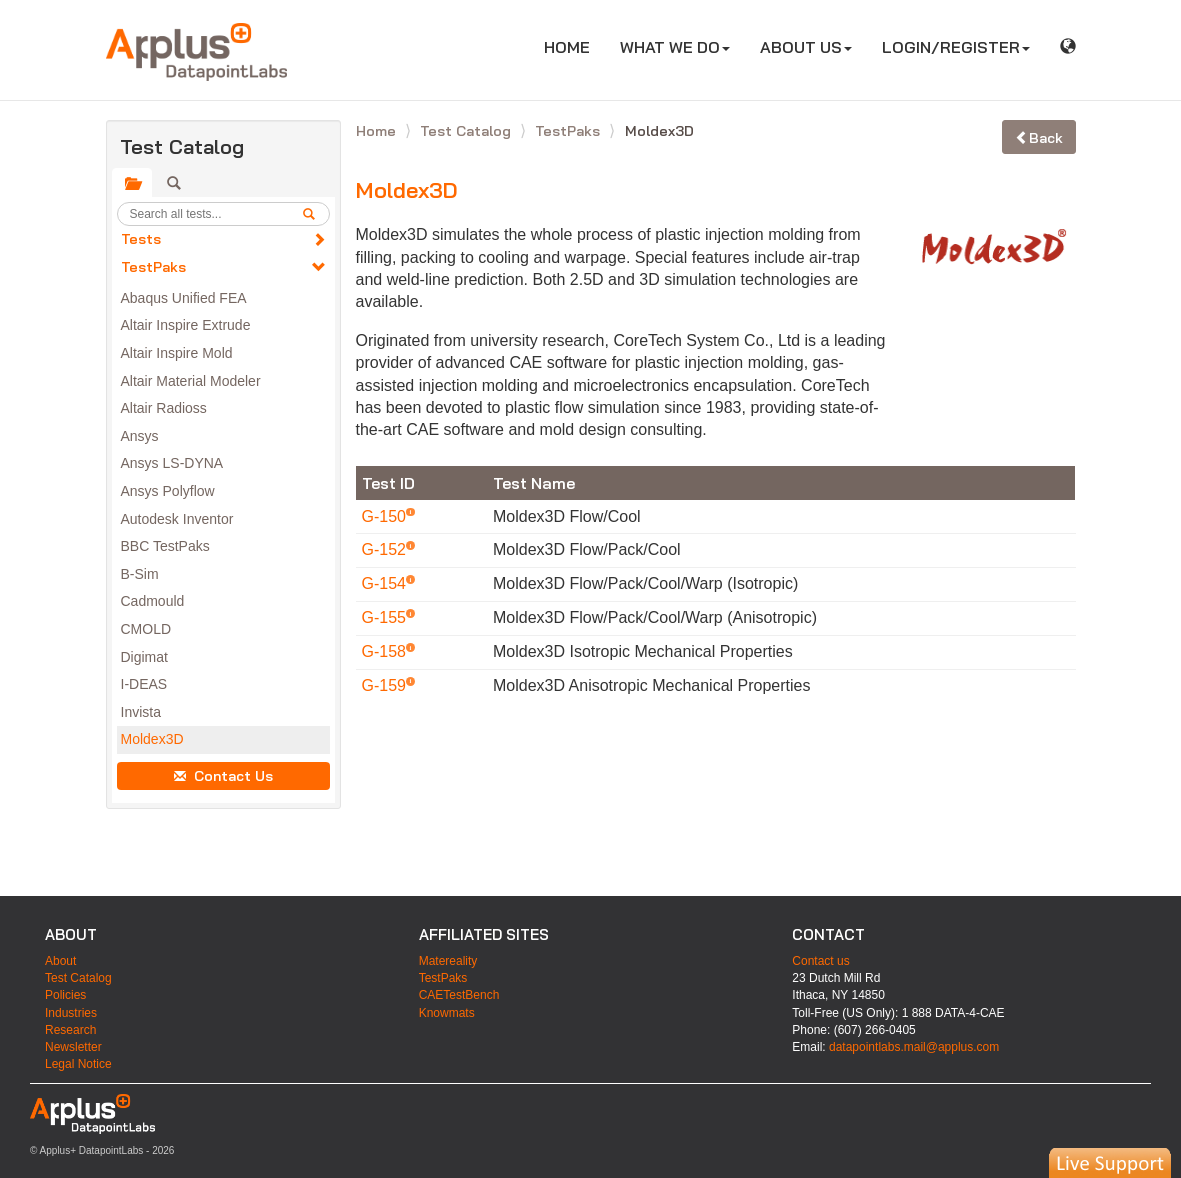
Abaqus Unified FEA (184, 298)
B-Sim (140, 574)
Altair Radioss (164, 408)
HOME (574, 46)
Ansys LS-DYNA (172, 463)
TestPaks (153, 267)
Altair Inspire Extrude (186, 325)
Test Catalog (467, 131)
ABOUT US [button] (806, 47)
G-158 (386, 651)
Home (378, 131)
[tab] (132, 183)
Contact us (820, 961)
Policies (65, 995)
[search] (316, 214)
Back (1039, 138)
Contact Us (223, 776)
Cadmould (153, 601)
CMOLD (146, 629)
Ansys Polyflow (168, 491)
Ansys (140, 436)
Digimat (144, 657)
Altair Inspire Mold (177, 353)
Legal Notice (78, 1064)
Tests (141, 239)
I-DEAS (144, 684)
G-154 (386, 583)
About (60, 961)
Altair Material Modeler (191, 381)
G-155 (386, 617)
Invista (141, 712)
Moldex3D (152, 739)
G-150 (386, 516)
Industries (71, 1013)
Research (70, 1030)
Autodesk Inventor (177, 519)
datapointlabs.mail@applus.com (914, 1047)
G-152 (386, 549)
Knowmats (447, 1013)
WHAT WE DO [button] (675, 47)
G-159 (386, 685)
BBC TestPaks (165, 546)
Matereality (448, 961)
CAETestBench (459, 995)
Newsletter (73, 1047)
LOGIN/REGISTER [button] (956, 47)
